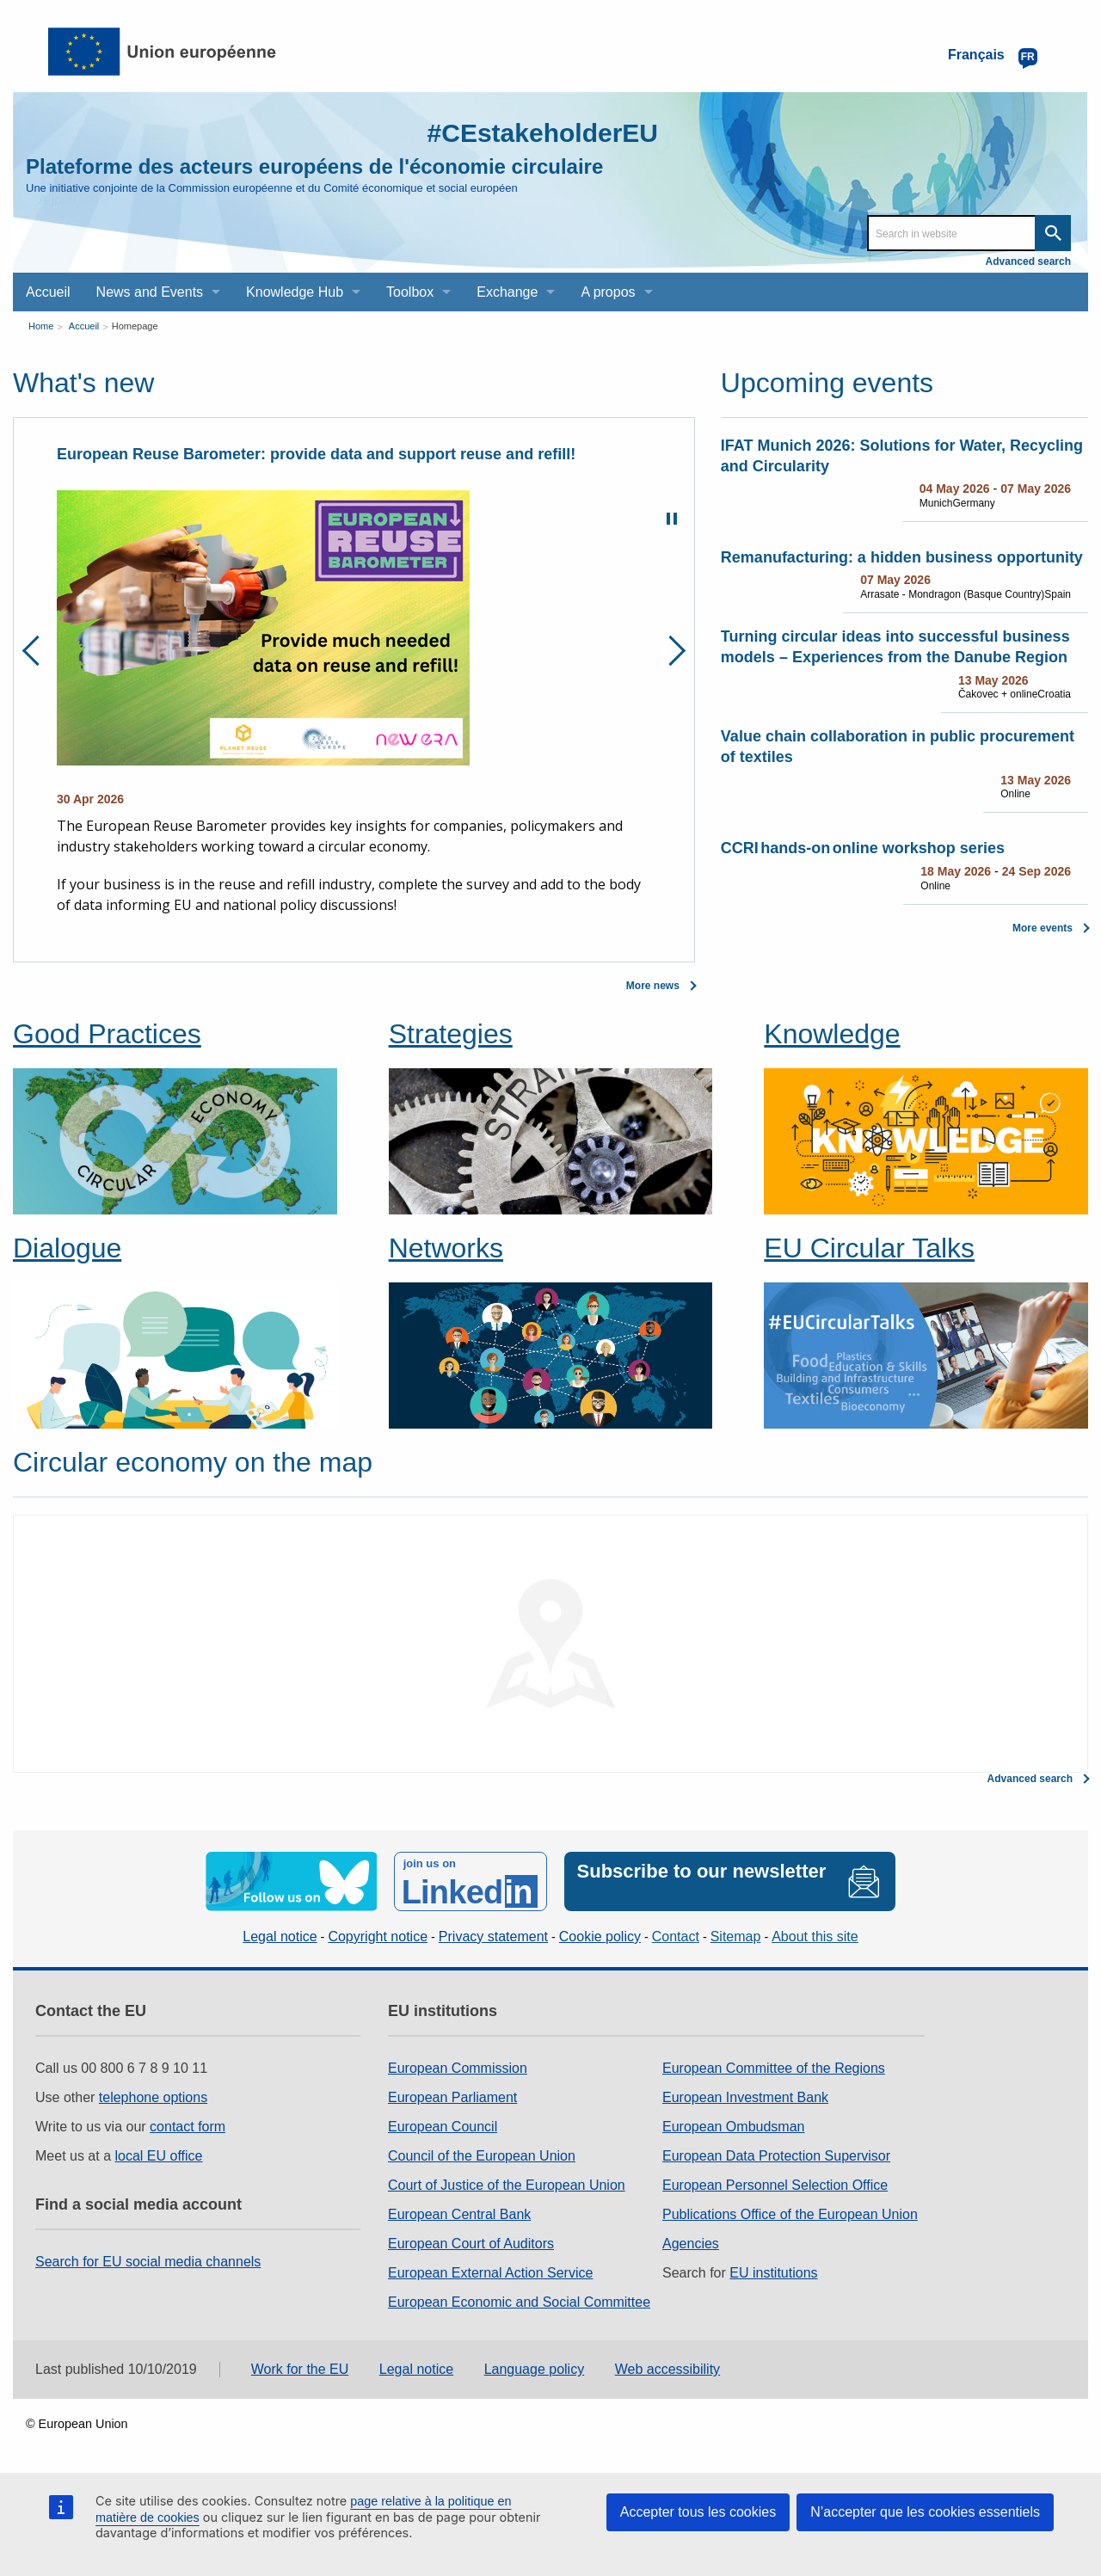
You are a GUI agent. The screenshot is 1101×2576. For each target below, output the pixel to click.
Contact (675, 1936)
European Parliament (452, 2097)
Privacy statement (493, 1936)
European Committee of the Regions (773, 2068)
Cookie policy (600, 1936)
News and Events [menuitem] (150, 292)
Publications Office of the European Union (790, 2214)
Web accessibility (667, 2369)
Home (40, 326)
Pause (672, 519)
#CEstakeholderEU (542, 133)
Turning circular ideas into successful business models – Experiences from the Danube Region (895, 647)
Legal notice (280, 1936)
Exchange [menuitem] (507, 292)
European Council (442, 2126)
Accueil (84, 326)
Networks (446, 1248)
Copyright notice (377, 1936)
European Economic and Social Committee (519, 2302)
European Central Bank (459, 2214)
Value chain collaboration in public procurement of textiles (897, 746)
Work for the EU (300, 2369)
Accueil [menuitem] (48, 292)
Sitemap (735, 1936)
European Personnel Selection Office (775, 2185)
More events (1042, 928)
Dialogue (67, 1248)
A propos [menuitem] (608, 292)
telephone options (153, 2097)
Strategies (451, 1033)
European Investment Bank (745, 2097)
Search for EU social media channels (148, 2261)
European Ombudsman (733, 2126)
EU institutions (773, 2273)
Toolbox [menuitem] (410, 292)
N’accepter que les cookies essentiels (925, 2512)
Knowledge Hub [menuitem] (294, 292)
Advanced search (1028, 261)
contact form (187, 2126)
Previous (37, 651)
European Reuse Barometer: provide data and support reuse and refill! (316, 454)
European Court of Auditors (471, 2243)
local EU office (159, 2156)
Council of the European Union (481, 2156)
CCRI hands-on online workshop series (863, 848)
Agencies (690, 2243)
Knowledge (832, 1033)
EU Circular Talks (869, 1248)
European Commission (457, 2068)
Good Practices (107, 1033)
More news (653, 986)
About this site (815, 1936)
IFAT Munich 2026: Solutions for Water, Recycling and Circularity (902, 456)
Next (670, 651)
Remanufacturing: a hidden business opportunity (902, 557)
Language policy (534, 2369)
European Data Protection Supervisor (776, 2156)
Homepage (135, 326)
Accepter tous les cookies (698, 2512)
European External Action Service (490, 2273)
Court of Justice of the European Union (506, 2185)
